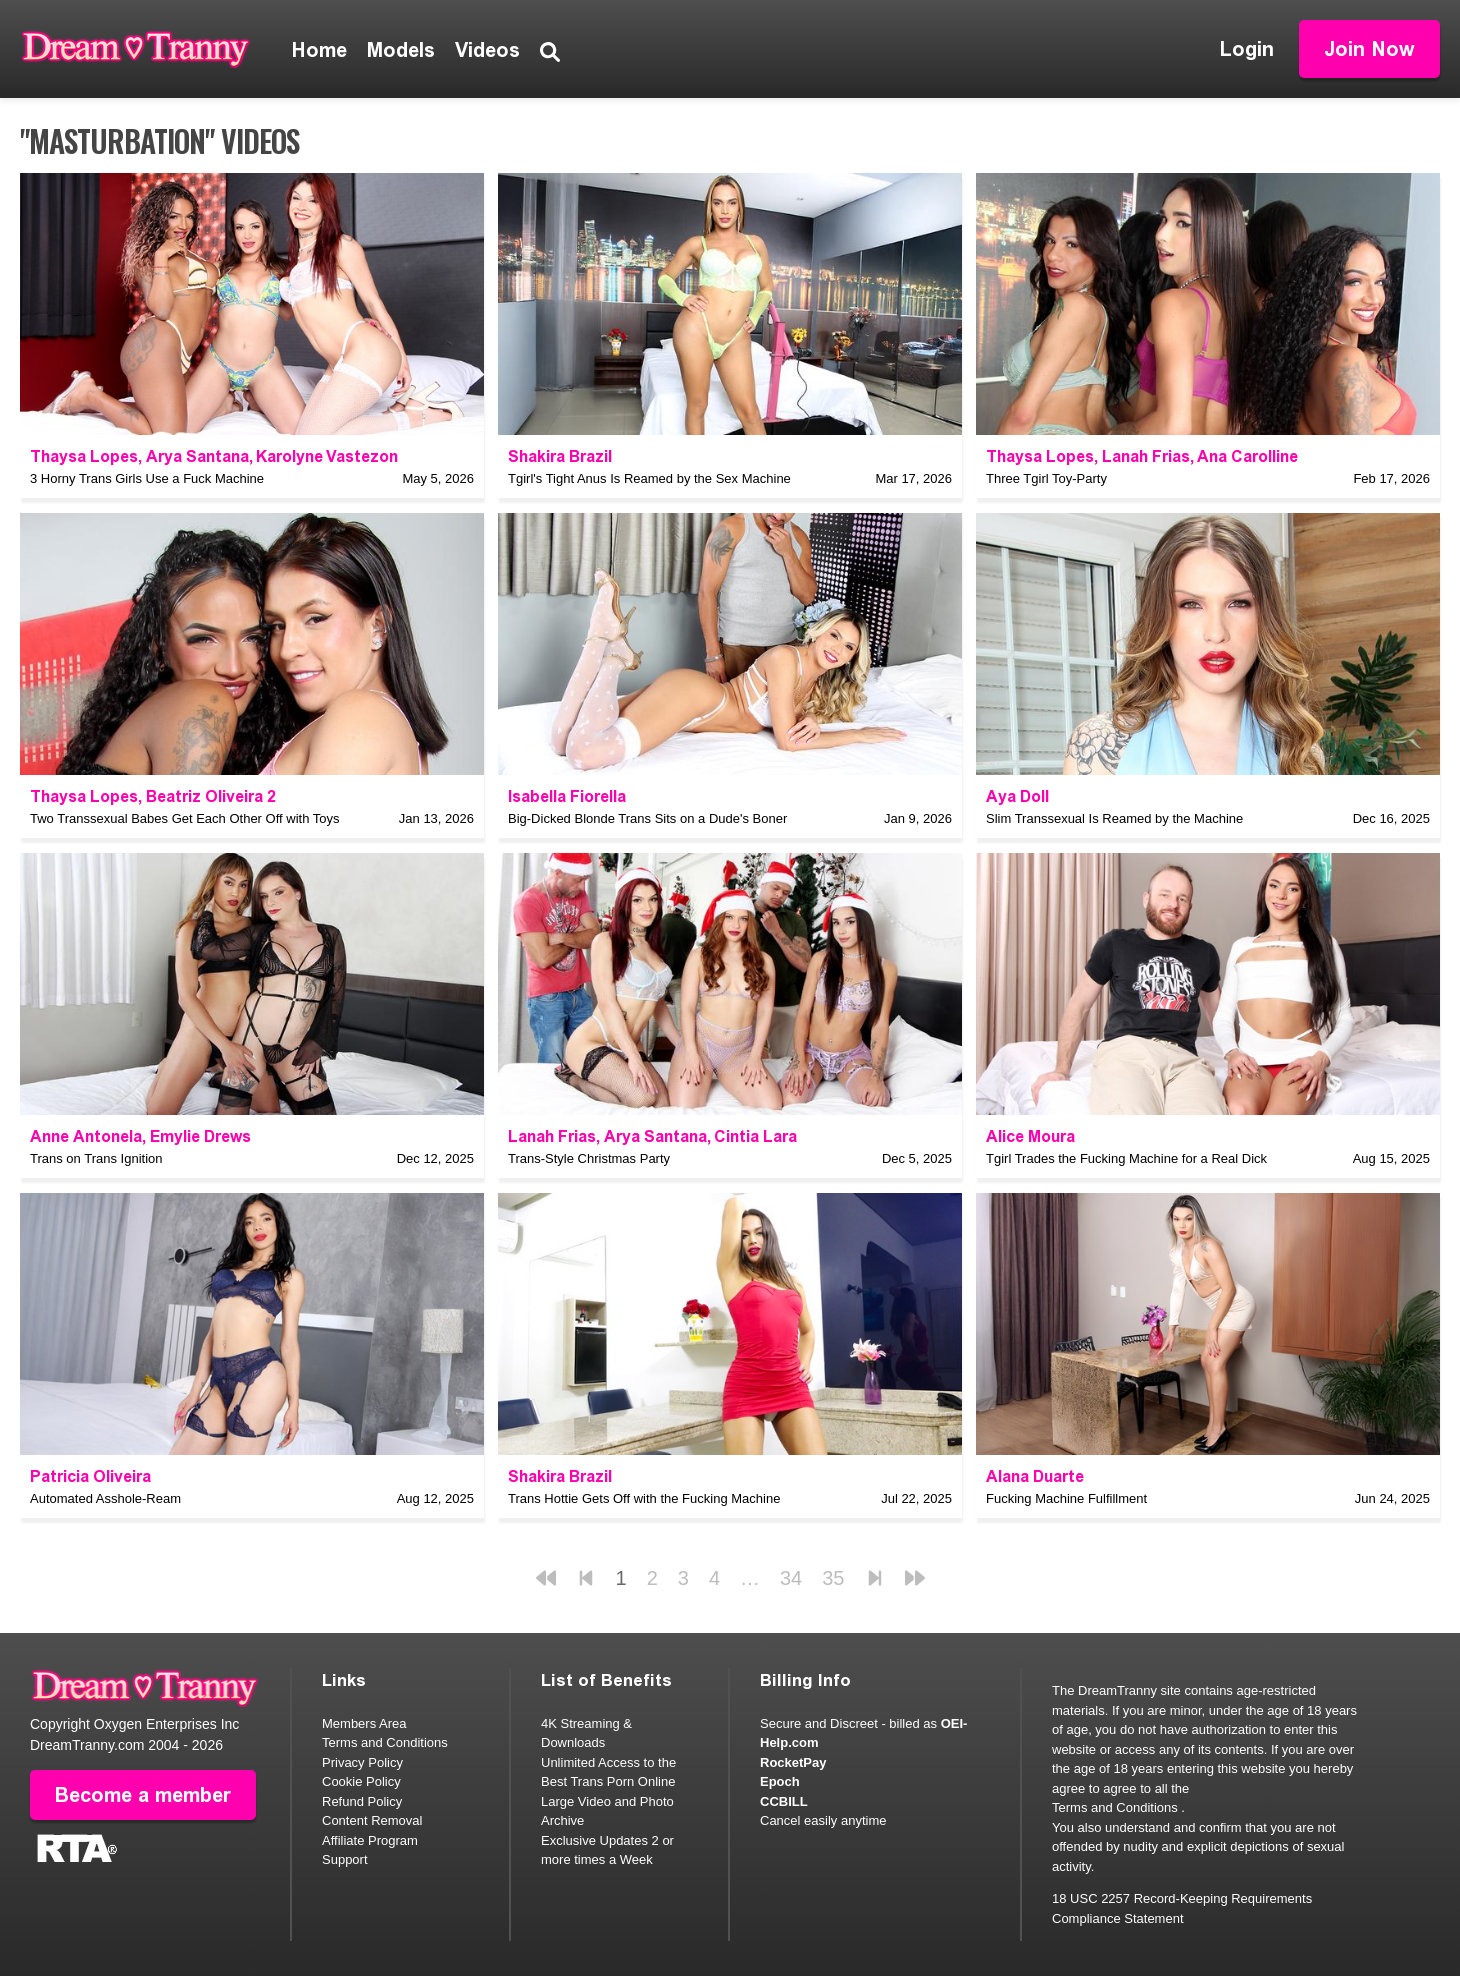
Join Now (1369, 49)
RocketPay (793, 1762)
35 (833, 1578)
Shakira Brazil (560, 456)
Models (401, 50)
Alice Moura (1030, 1136)
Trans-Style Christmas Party (589, 1158)
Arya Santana (197, 456)
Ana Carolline (1247, 456)
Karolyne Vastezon (327, 456)
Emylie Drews (200, 1136)
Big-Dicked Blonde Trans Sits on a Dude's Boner (647, 818)
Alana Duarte (1035, 1476)
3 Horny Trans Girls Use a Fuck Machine (147, 478)
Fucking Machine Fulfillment (1066, 1498)
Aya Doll (1017, 796)
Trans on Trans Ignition (96, 1158)
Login (1247, 49)
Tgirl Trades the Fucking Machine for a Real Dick (1126, 1158)
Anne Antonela (86, 1136)
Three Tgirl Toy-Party (1046, 478)
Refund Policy (362, 1801)
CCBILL (784, 1801)
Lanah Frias (1146, 456)
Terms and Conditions (385, 1742)
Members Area (364, 1723)
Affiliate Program (370, 1840)
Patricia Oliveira (90, 1476)
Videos (487, 50)
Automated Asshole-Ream (105, 1498)
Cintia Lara (755, 1136)
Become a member (143, 1795)
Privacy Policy (362, 1762)
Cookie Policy (361, 1781)
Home (319, 50)
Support (345, 1859)
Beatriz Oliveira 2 (211, 796)
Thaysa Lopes (84, 456)
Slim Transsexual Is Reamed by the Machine (1114, 818)
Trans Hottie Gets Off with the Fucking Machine (644, 1498)
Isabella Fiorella (567, 796)
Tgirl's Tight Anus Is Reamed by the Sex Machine (649, 478)
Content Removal (372, 1820)
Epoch (780, 1781)
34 (791, 1578)
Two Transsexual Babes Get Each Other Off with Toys (185, 818)
